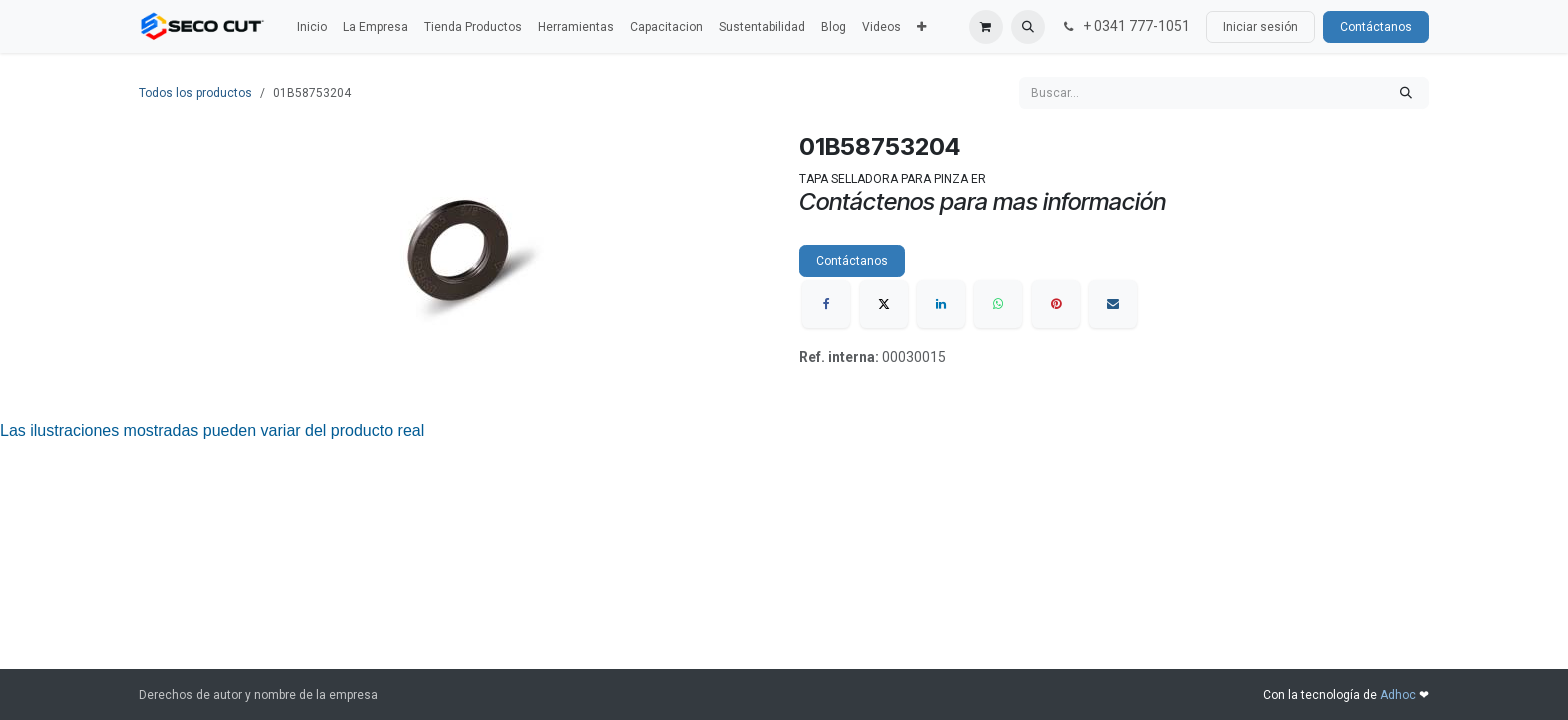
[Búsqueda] (1406, 93)
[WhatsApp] (998, 304)
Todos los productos (195, 93)
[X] (884, 304)
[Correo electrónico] (1113, 304)
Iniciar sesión (1260, 27)
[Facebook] (826, 304)
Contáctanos (1376, 27)
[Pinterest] (1056, 304)
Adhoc (1399, 695)
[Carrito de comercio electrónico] (986, 27)
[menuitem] (312, 27)
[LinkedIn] (941, 304)
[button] (1028, 27)
